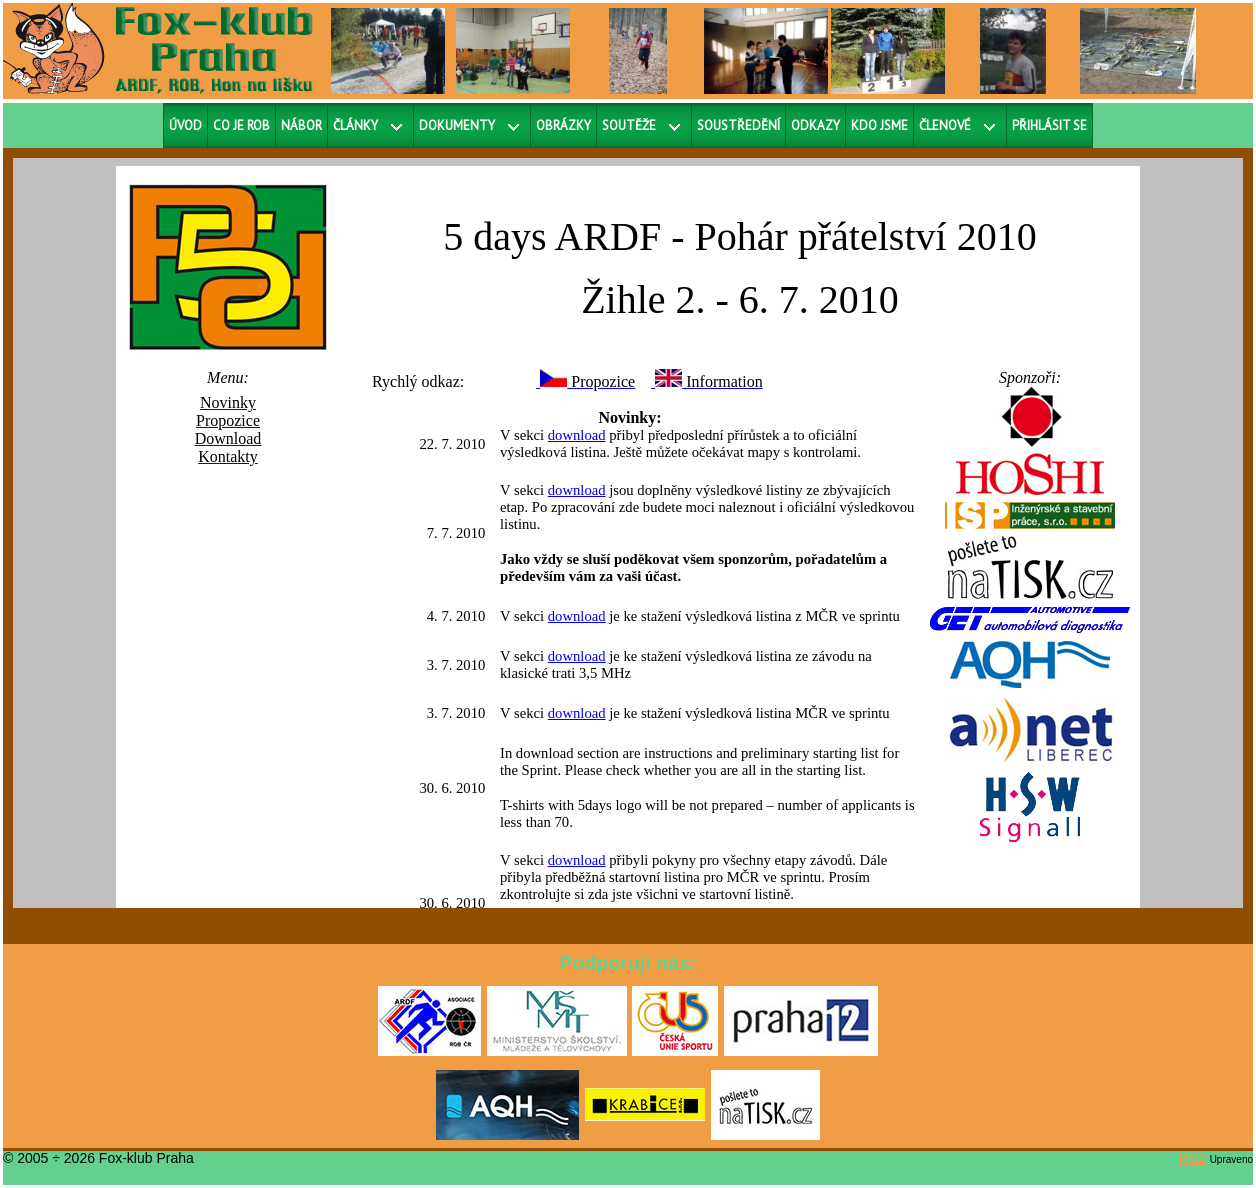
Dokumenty (457, 125)
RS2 (1192, 1158)
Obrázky (563, 125)
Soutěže (629, 125)
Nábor (301, 125)
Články (355, 125)
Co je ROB (241, 125)
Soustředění (738, 125)
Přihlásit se (1049, 125)
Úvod (185, 125)
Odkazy (815, 125)
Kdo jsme (879, 125)
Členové (945, 125)
